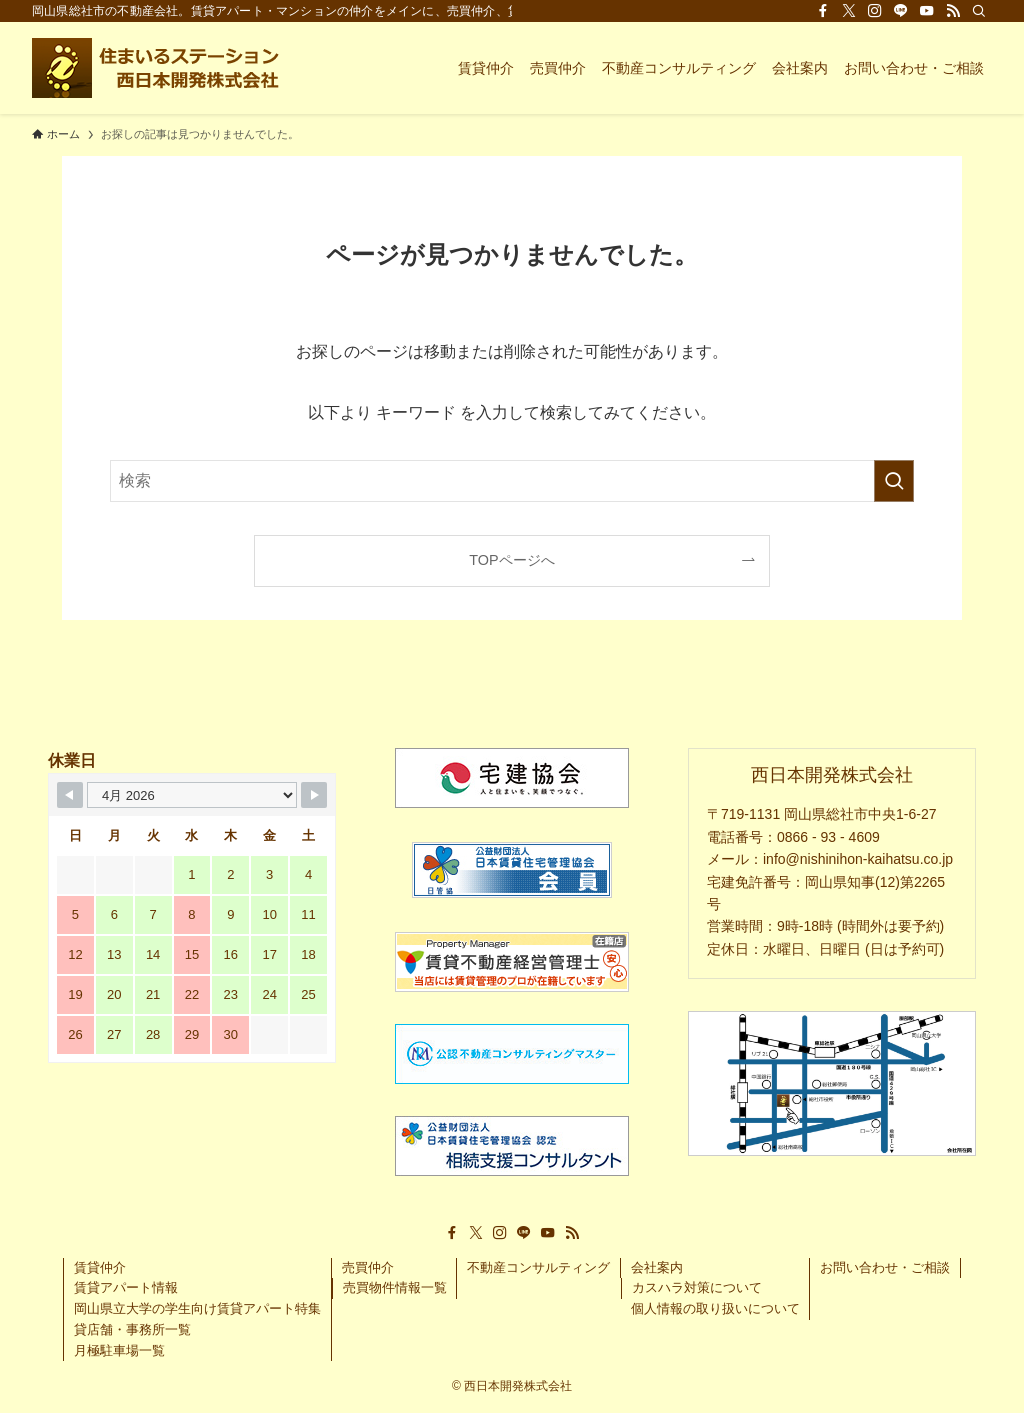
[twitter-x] (849, 11)
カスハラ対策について (697, 1287)
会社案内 (657, 1267)
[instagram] (875, 11)
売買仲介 (368, 1267)
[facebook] (823, 11)
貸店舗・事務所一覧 (132, 1329)
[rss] (953, 11)
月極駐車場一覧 (119, 1350)
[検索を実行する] (894, 481)
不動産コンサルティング (538, 1267)
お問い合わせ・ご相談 (885, 1267)
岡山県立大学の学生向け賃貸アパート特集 (197, 1308)
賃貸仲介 (100, 1267)
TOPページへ (511, 560)
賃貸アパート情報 (126, 1287)
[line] (901, 11)
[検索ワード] (512, 481)
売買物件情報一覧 (395, 1287)
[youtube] (927, 11)
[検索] (979, 11)
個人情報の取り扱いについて (715, 1308)
